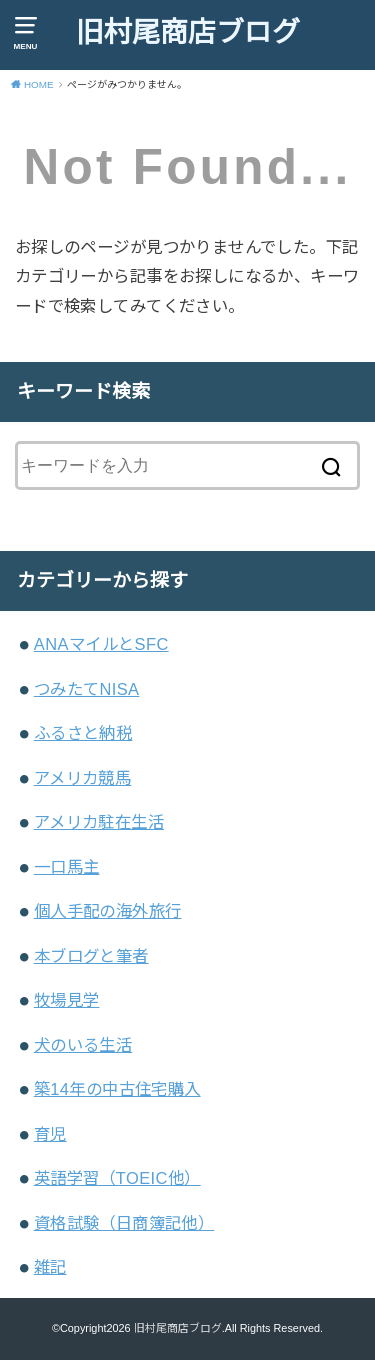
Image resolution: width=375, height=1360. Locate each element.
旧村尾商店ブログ (188, 32)
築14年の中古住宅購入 (117, 1089)
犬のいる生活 (83, 1045)
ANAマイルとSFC (101, 644)
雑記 (50, 1267)
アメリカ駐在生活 (99, 822)
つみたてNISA (87, 689)
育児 (50, 1134)
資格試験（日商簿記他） (124, 1223)
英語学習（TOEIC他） (117, 1178)
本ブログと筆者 (91, 956)
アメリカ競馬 (82, 778)
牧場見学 (67, 1000)
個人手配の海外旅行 (108, 911)
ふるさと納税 (83, 733)
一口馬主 (67, 867)
